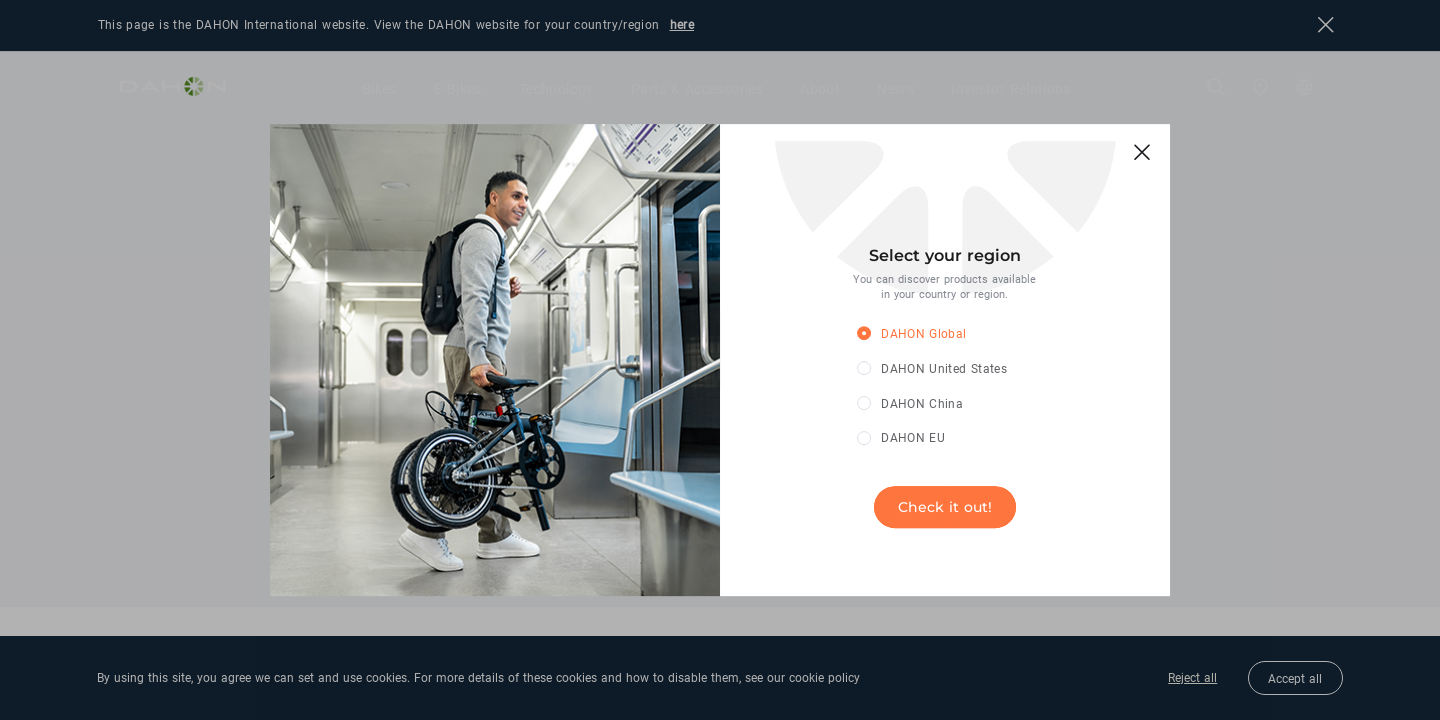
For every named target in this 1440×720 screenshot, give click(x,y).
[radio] (930, 334)
